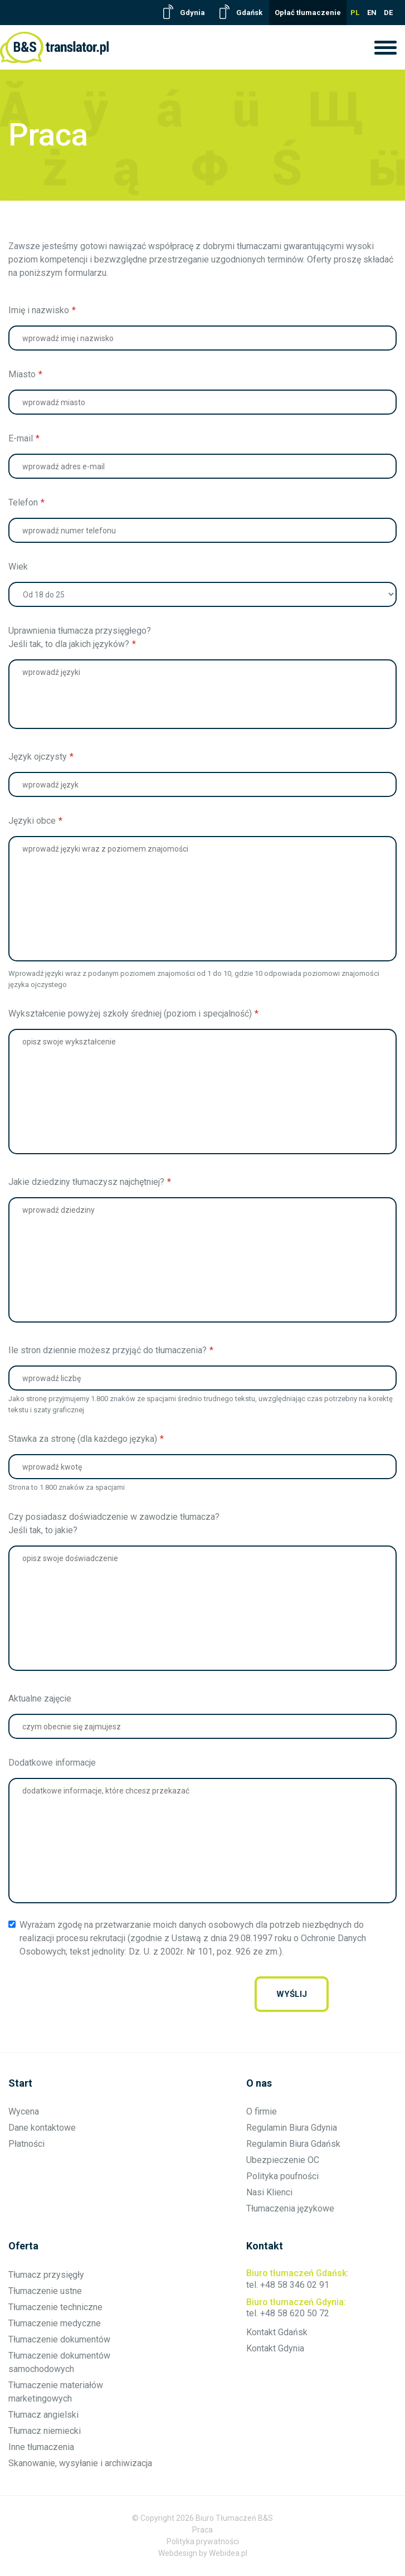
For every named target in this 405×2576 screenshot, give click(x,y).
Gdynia (192, 12)
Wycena (23, 2111)
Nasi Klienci (269, 2192)
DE (388, 12)
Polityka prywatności (203, 2541)
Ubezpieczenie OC (282, 2160)
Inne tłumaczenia (41, 2447)
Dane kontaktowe (42, 2127)
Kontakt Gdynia (275, 2348)
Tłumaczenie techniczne (55, 2307)
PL (354, 12)
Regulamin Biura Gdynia (291, 2127)
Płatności (26, 2143)
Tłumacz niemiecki (44, 2431)
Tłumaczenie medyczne (54, 2323)
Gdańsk (249, 12)
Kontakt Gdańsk (277, 2332)
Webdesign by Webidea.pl (202, 2553)
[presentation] (164, 1994)
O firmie (261, 2111)
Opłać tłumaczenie (308, 12)
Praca (202, 2529)
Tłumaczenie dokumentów (59, 2339)
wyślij (291, 1994)
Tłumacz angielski (43, 2414)
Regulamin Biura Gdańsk (293, 2143)
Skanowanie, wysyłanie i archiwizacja (80, 2463)
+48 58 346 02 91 (294, 2284)
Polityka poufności (282, 2176)
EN (372, 12)
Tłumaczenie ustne (45, 2291)
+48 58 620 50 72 (294, 2313)
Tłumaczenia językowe (290, 2208)
